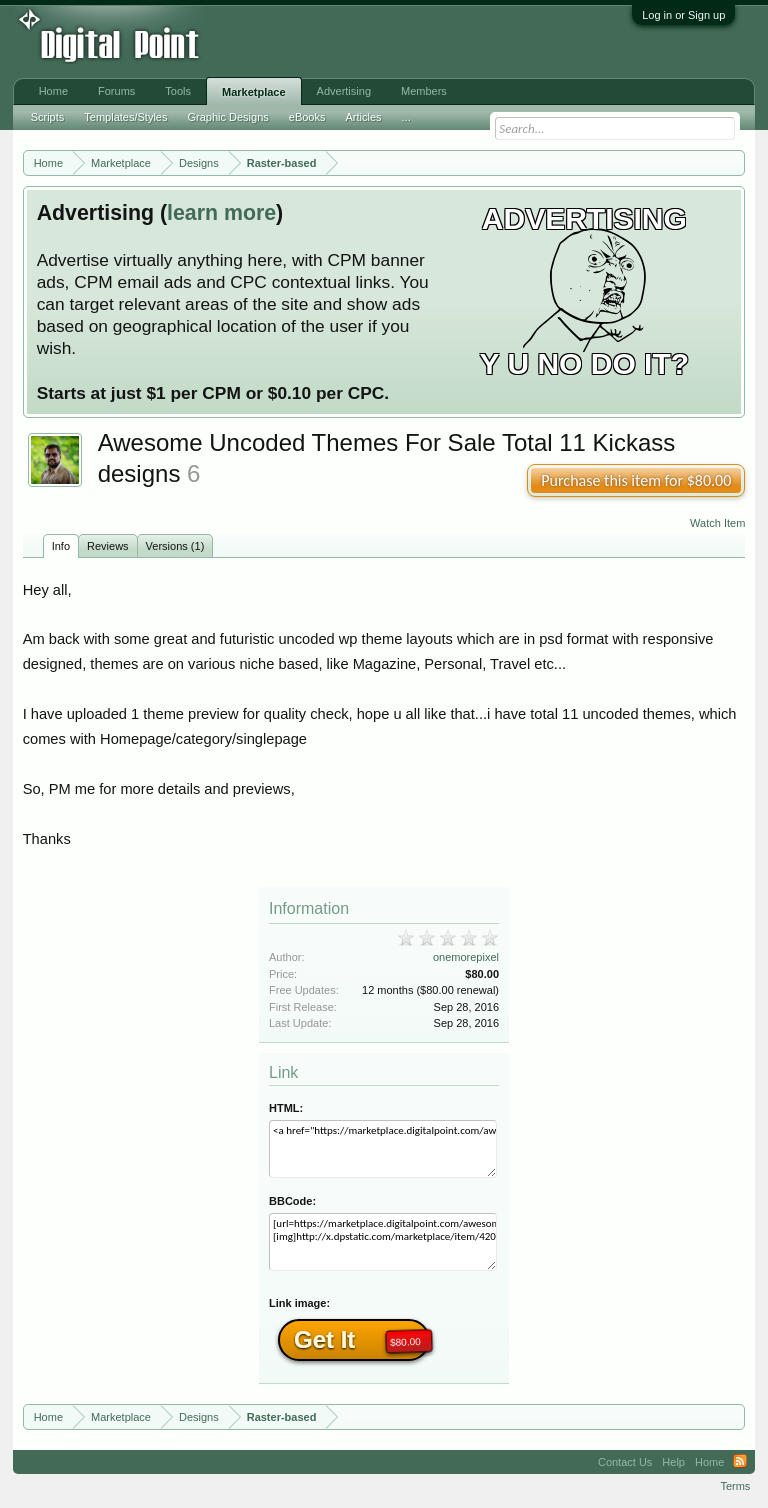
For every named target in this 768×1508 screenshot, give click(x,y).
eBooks (307, 117)
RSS (740, 1462)
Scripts (48, 117)
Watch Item (717, 523)
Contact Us (625, 1462)
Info (61, 546)
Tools (178, 91)
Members (424, 91)
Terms (735, 1486)
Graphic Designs (227, 117)
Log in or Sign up (683, 15)
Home (53, 91)
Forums (116, 91)
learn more (221, 213)
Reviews (108, 546)
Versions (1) (175, 546)
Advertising (344, 91)
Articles (363, 117)
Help (673, 1462)
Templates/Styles (125, 117)
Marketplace (254, 92)
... (406, 117)
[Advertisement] (330, 42)
